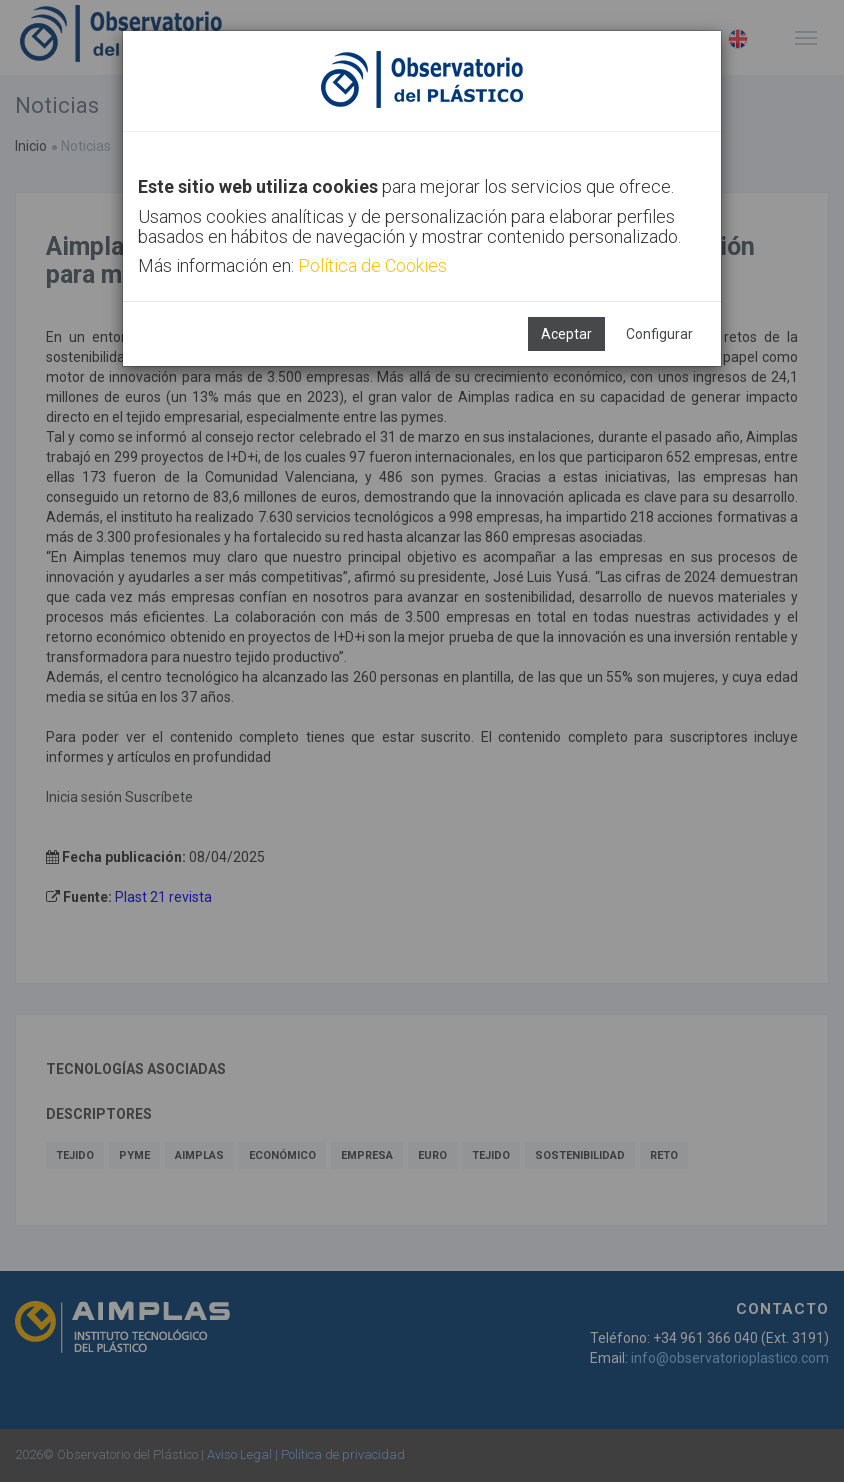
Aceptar (566, 334)
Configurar (659, 334)
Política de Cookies (372, 265)
